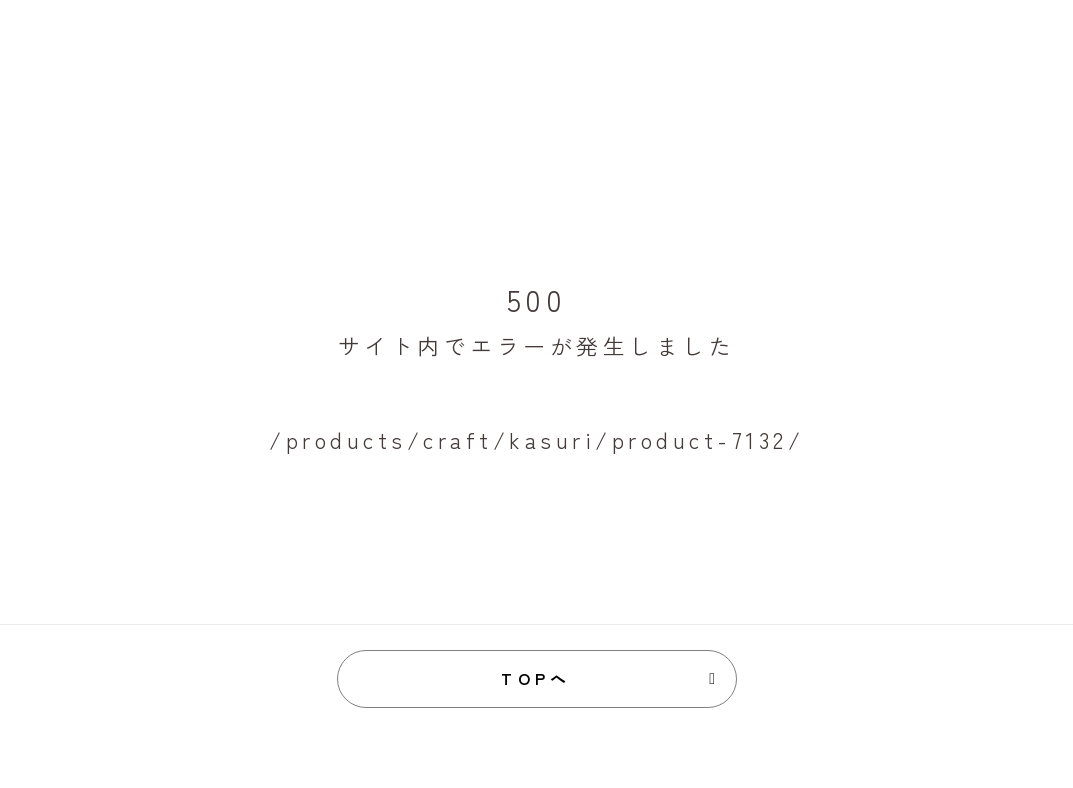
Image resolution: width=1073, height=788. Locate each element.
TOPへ (536, 678)
